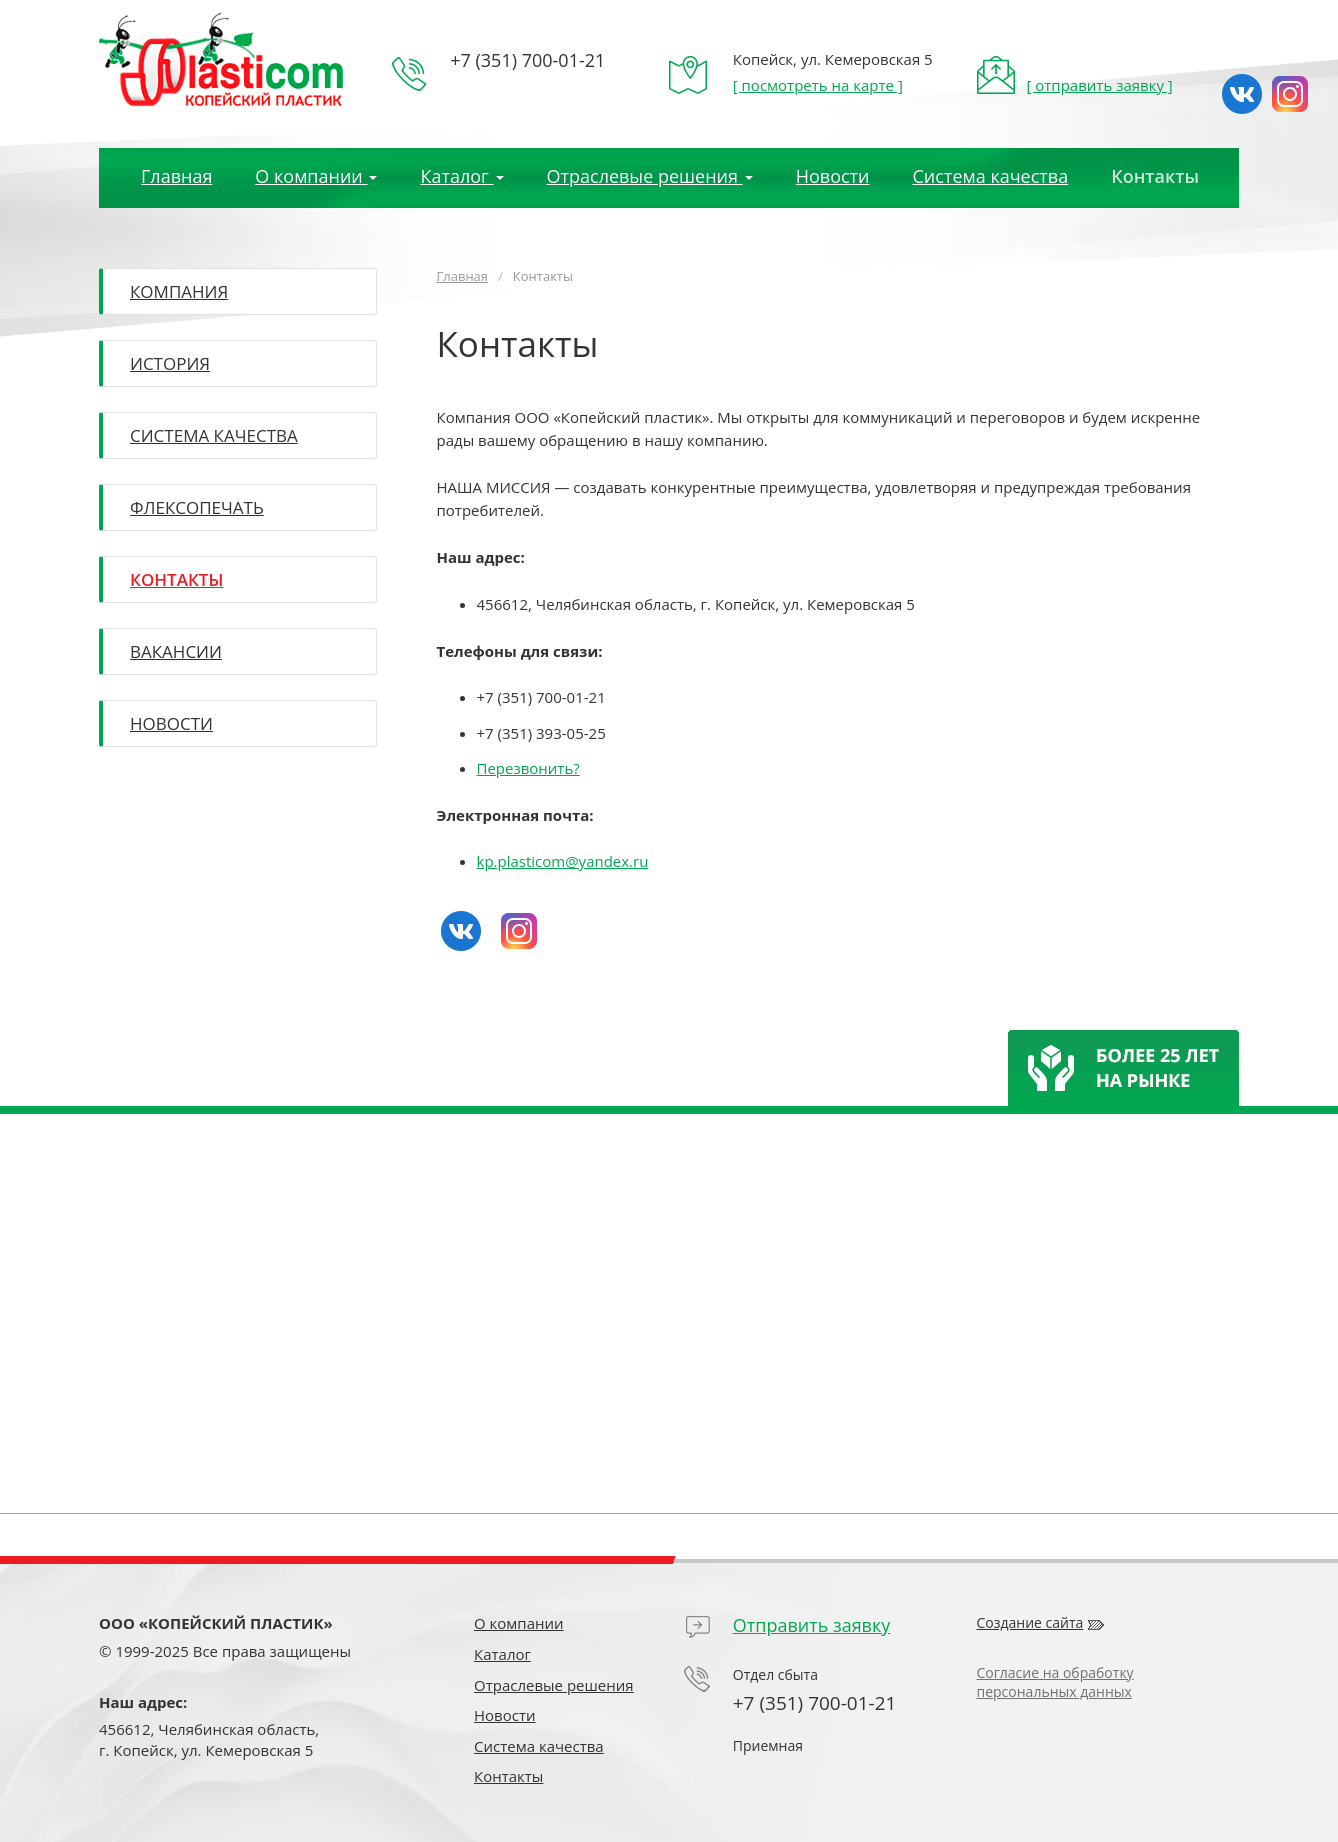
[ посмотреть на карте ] (818, 85)
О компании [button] (316, 176)
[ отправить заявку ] (1099, 85)
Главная (176, 176)
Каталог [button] (461, 176)
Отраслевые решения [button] (650, 176)
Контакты (1155, 176)
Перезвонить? (528, 768)
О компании (519, 1623)
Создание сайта (1030, 1622)
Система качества (991, 176)
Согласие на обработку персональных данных (1055, 1682)
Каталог (502, 1654)
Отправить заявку (812, 1625)
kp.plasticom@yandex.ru (563, 861)
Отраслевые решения (554, 1685)
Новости (833, 176)
